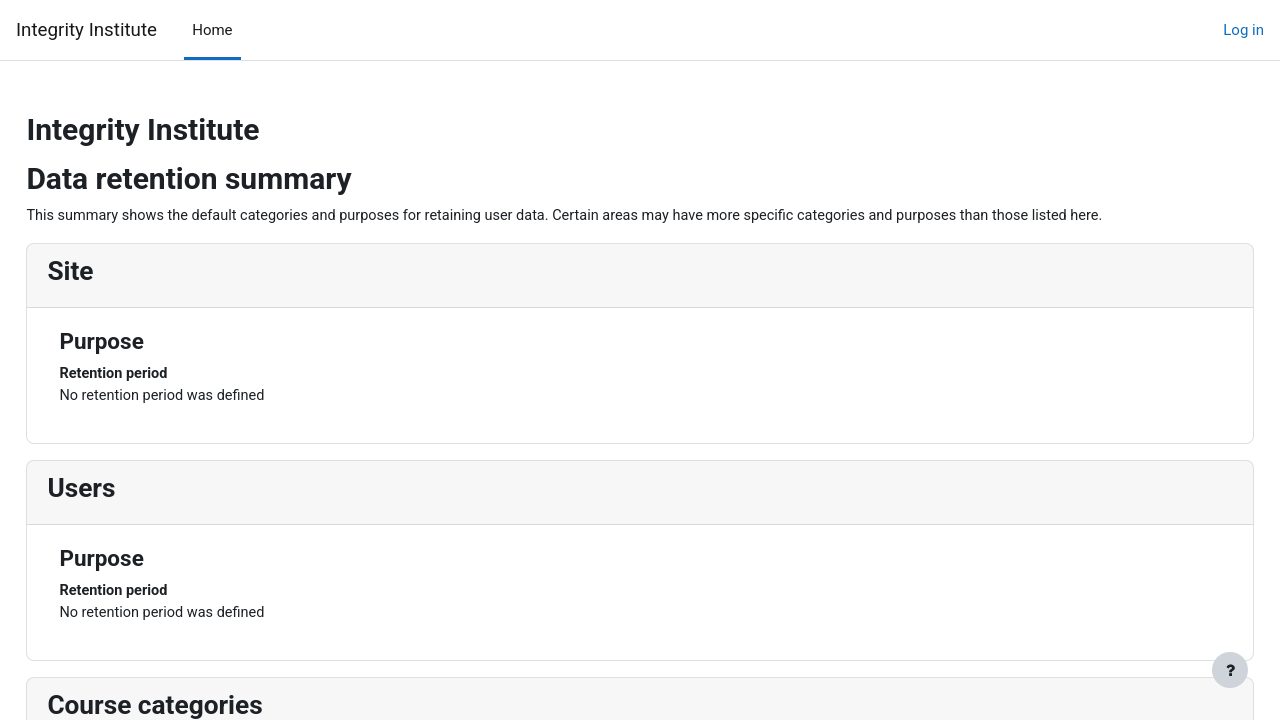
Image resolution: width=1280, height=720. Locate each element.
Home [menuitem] (212, 30)
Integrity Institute (86, 30)
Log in (1243, 30)
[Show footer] (1230, 670)
